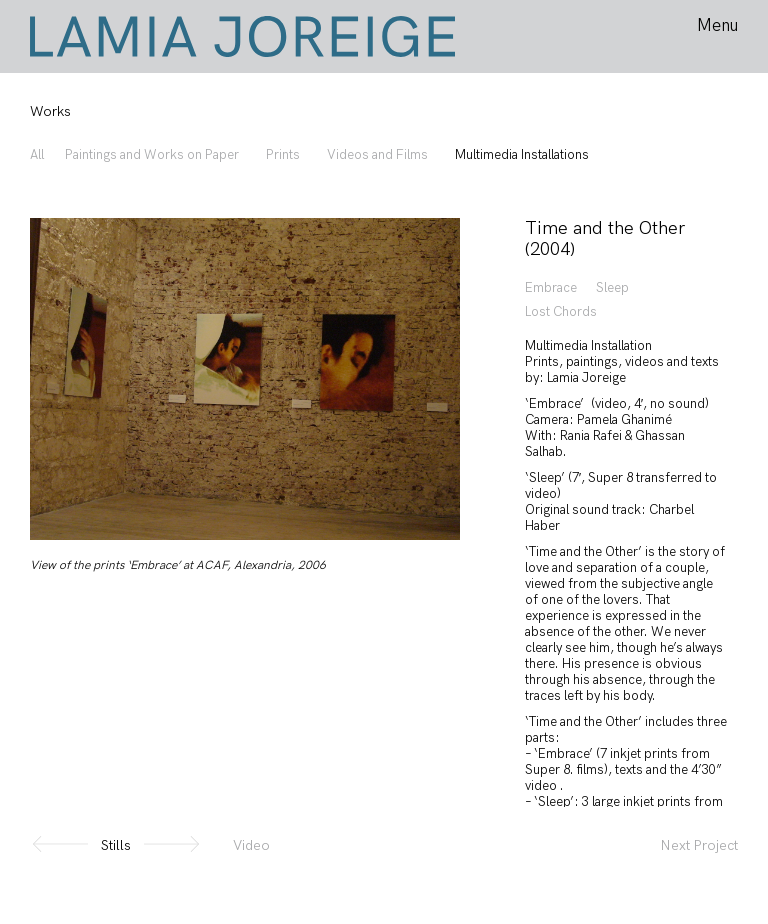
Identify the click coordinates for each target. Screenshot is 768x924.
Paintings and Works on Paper (152, 155)
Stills (116, 845)
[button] (171, 846)
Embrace (551, 288)
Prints (283, 155)
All (37, 155)
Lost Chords (561, 312)
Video (251, 845)
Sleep (612, 288)
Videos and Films (377, 155)
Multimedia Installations (522, 155)
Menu (717, 26)
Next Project (699, 845)
